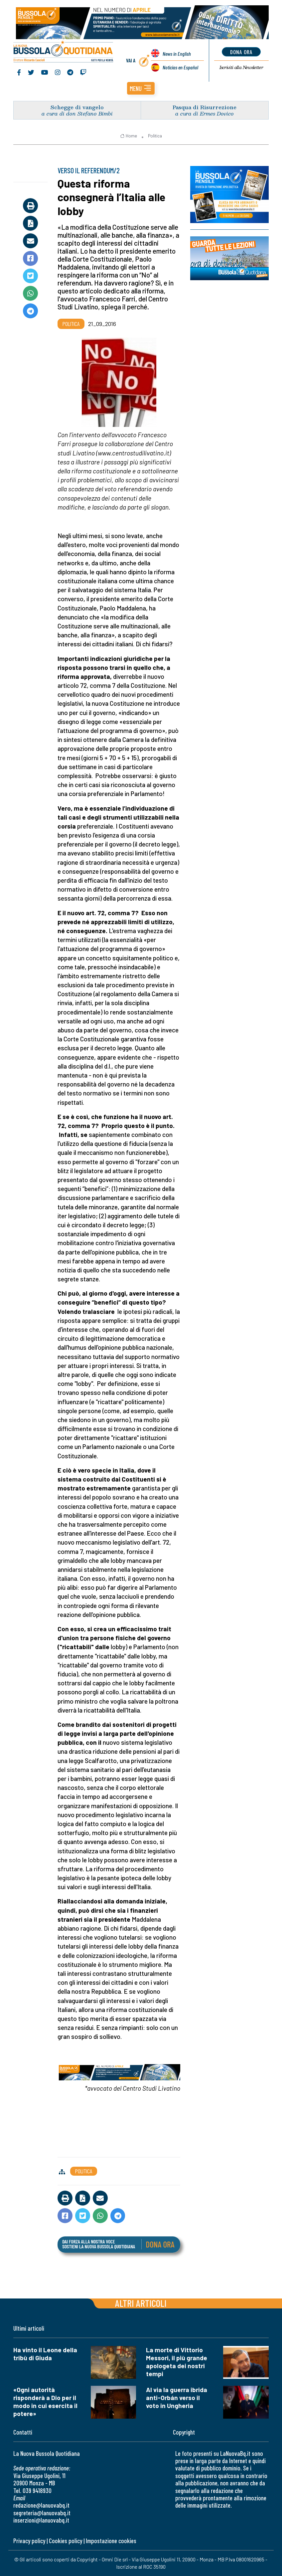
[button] (141, 88)
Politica (155, 135)
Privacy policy (29, 2540)
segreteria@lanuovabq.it (41, 2513)
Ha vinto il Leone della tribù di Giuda (45, 2354)
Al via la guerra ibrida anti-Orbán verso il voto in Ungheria (176, 2397)
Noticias (180, 67)
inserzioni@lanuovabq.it (41, 2520)
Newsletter (241, 67)
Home (128, 135)
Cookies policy (65, 2540)
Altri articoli (141, 2303)
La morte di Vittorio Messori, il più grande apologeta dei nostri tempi (176, 2361)
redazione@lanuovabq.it (41, 2505)
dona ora (241, 51)
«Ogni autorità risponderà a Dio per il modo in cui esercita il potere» (45, 2401)
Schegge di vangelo (77, 107)
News (177, 53)
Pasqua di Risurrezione (204, 107)
